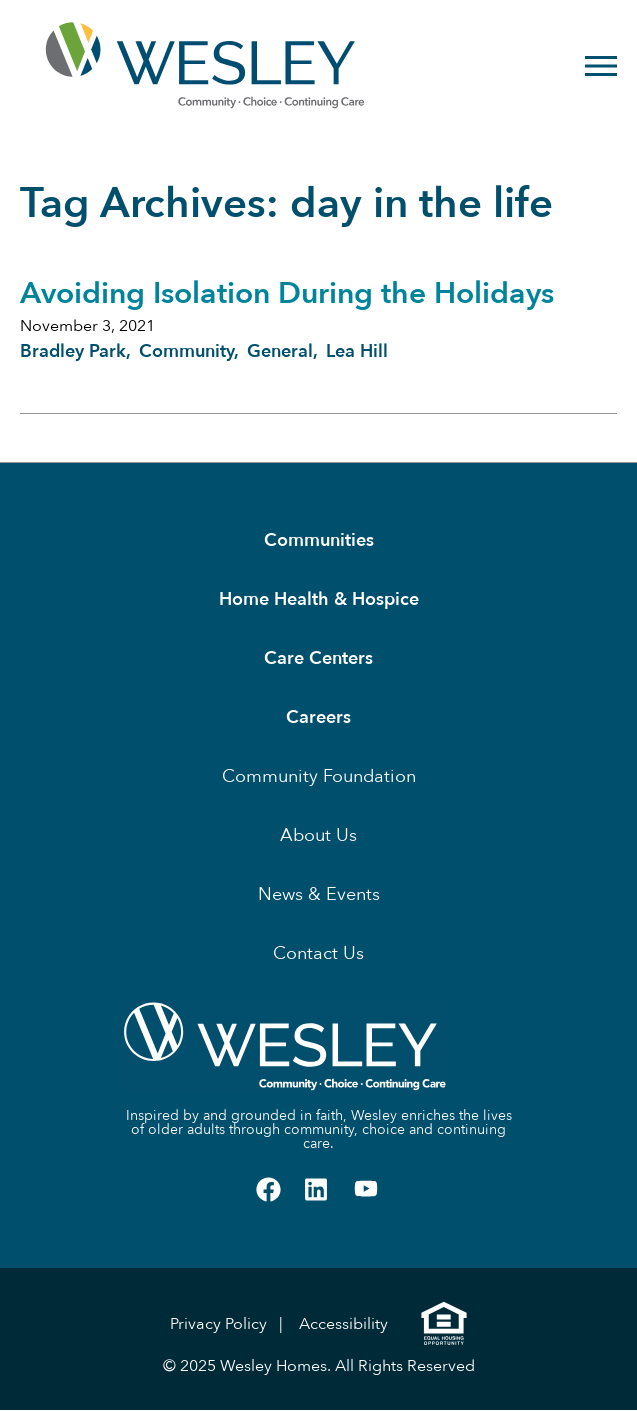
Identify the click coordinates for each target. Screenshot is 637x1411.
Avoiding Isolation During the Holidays (287, 293)
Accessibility (343, 1324)
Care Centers (318, 658)
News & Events (319, 894)
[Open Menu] (601, 66)
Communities (319, 540)
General (280, 351)
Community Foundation (319, 776)
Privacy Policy (218, 1324)
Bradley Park (73, 351)
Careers (318, 717)
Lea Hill (357, 351)
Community (186, 351)
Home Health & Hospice (319, 599)
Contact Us (318, 953)
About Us (318, 835)
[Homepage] (141, 66)
